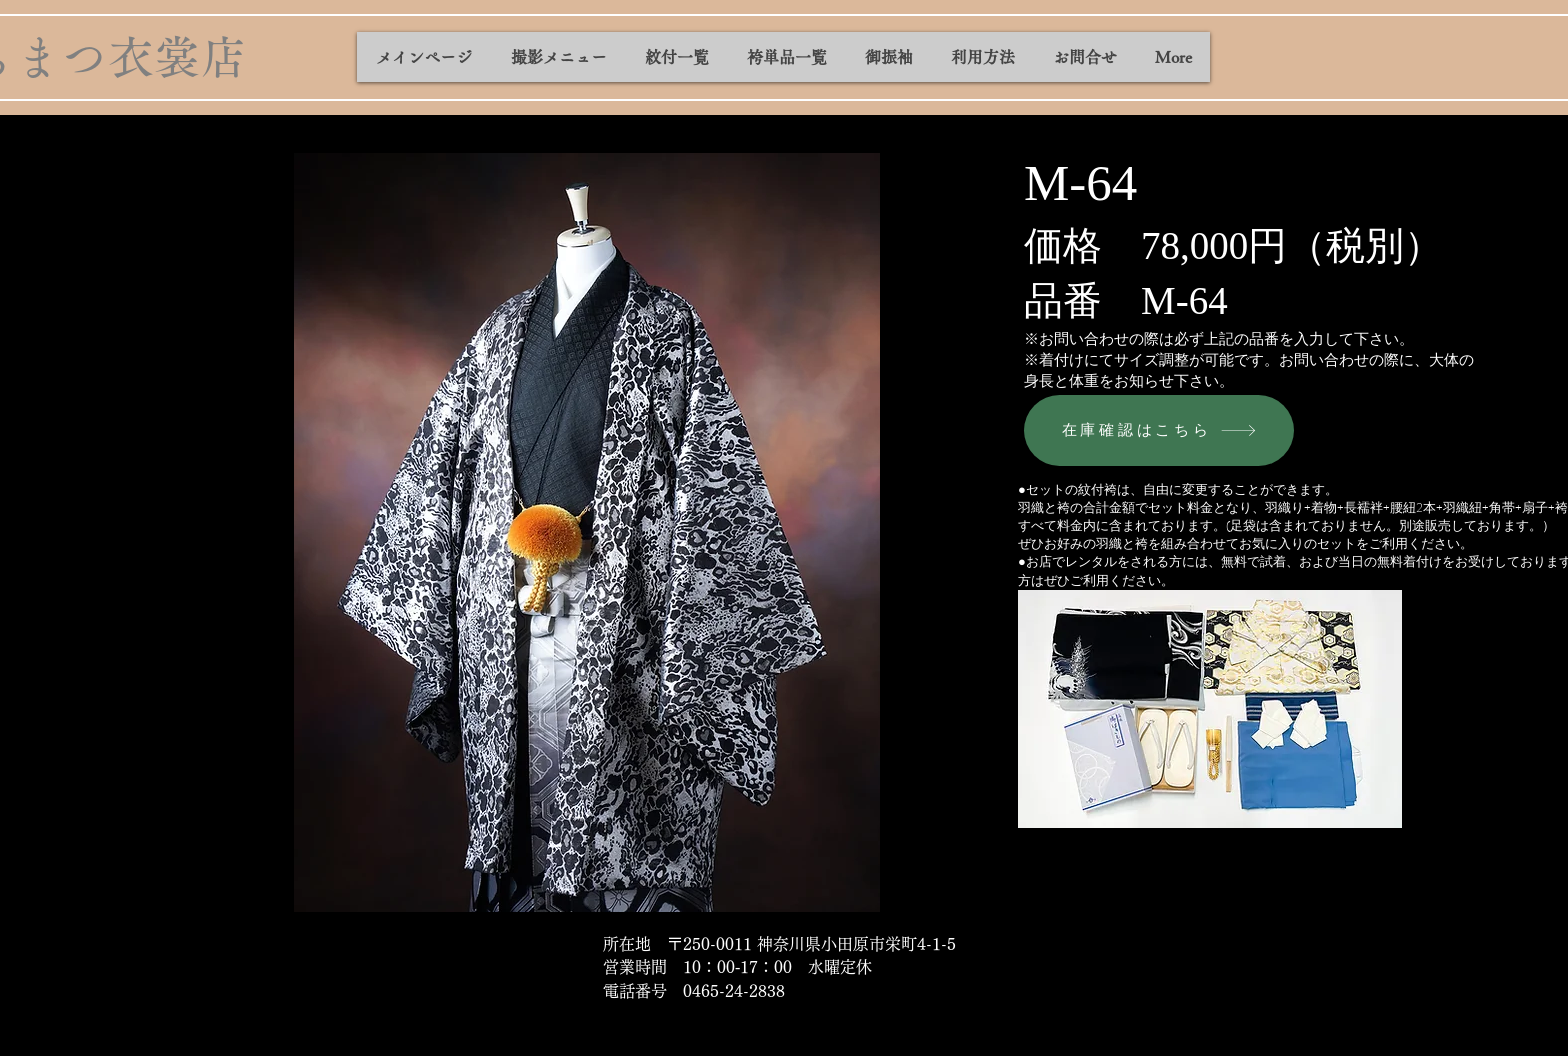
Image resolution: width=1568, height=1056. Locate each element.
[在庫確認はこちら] (1159, 430)
